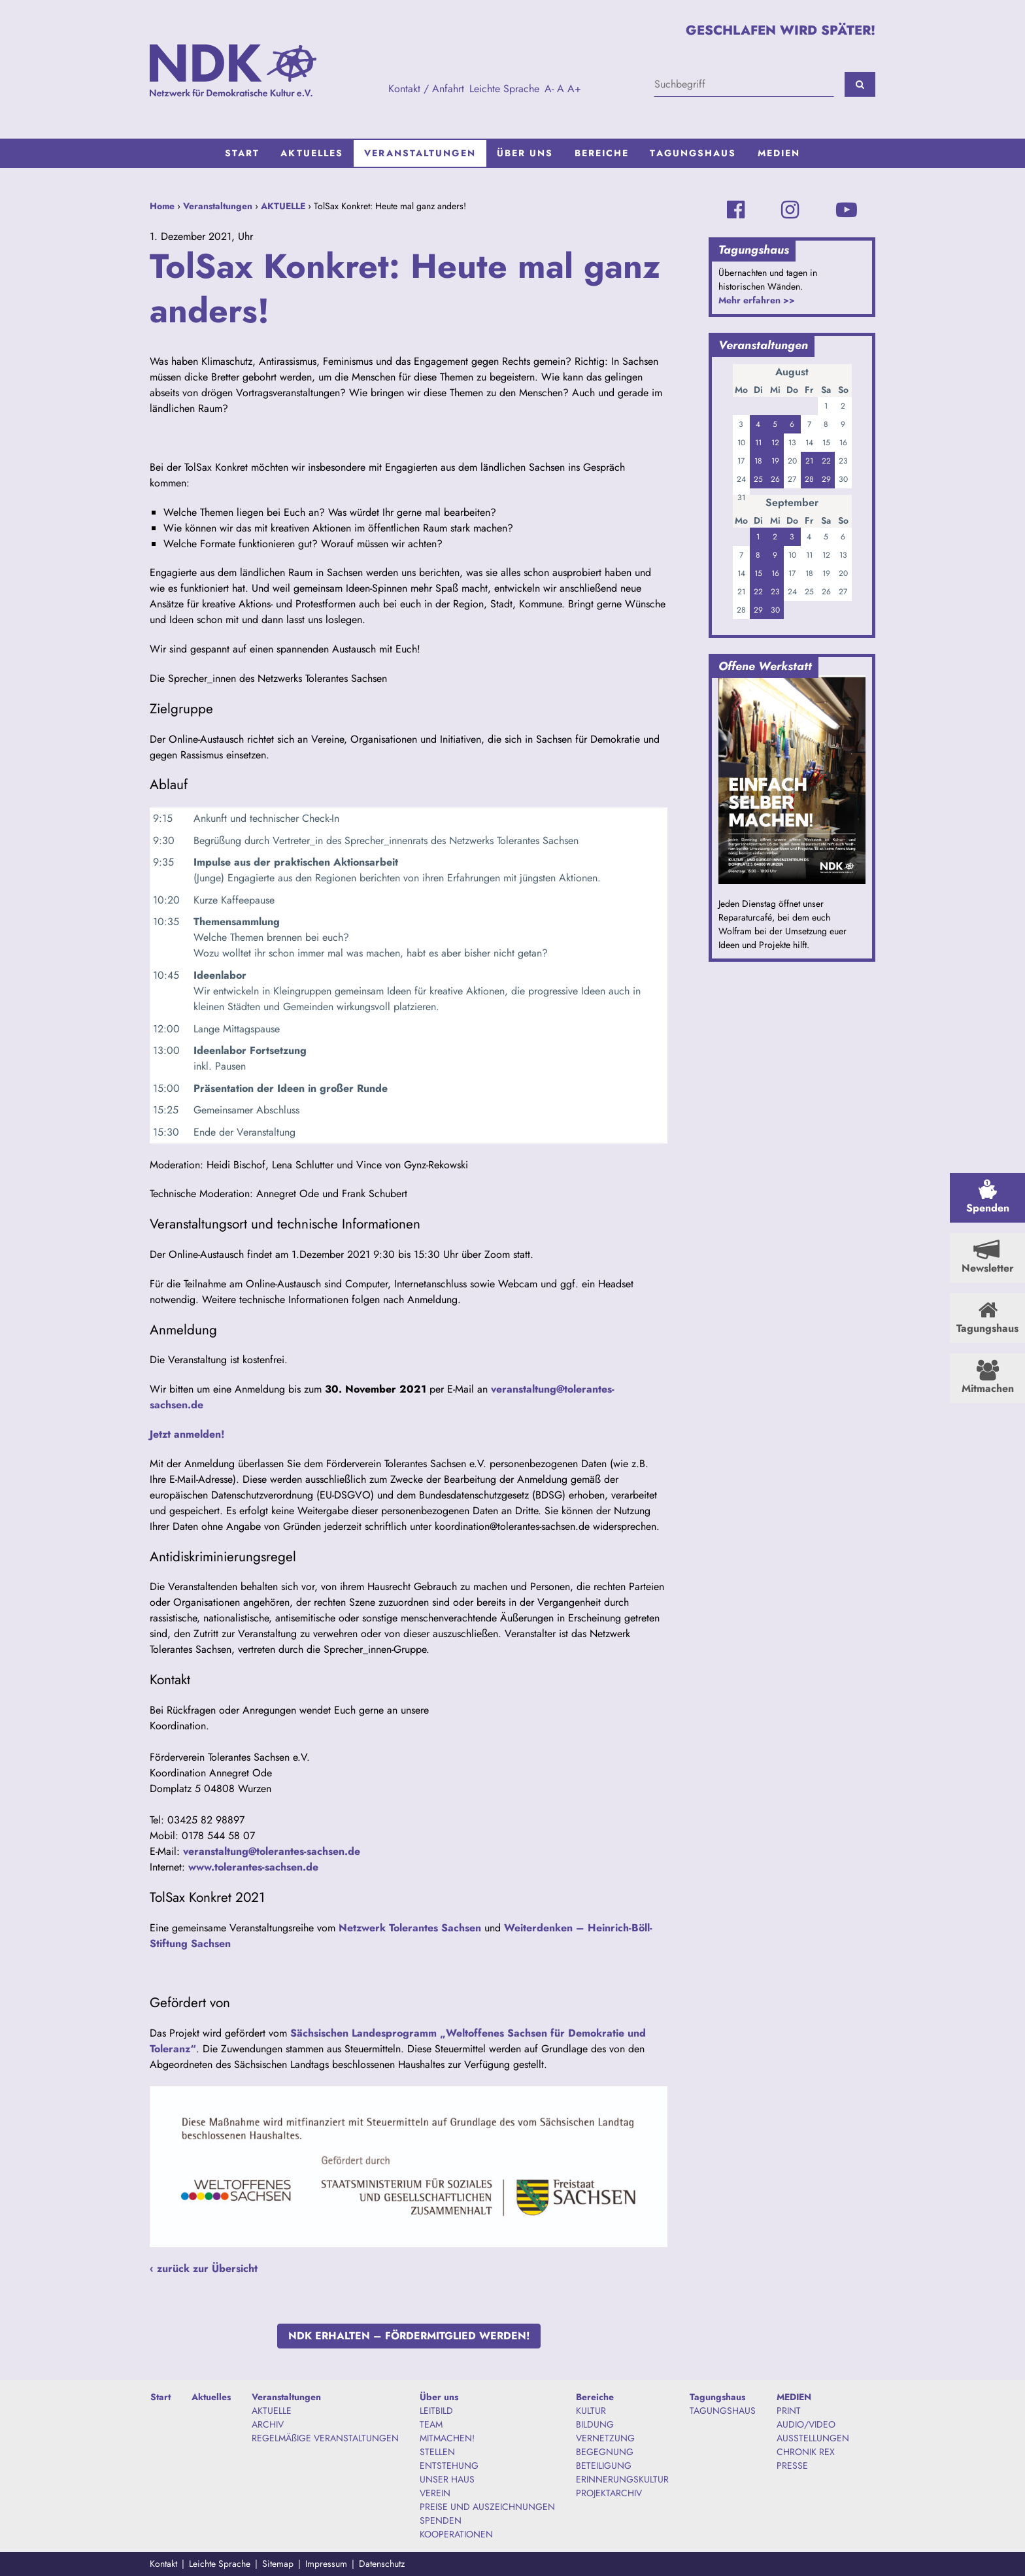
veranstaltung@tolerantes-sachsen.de (271, 1851)
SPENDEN (441, 2520)
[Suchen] (860, 84)
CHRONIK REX (806, 2451)
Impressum (326, 2563)
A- (549, 88)
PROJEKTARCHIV (609, 2493)
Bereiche (602, 153)
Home (162, 205)
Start (242, 153)
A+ (574, 88)
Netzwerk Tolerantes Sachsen (410, 1927)
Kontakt (163, 2563)
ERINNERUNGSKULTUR (622, 2479)
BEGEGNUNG (604, 2451)
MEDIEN (779, 153)
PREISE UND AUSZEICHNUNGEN (487, 2506)
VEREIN (435, 2493)
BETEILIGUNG (603, 2465)
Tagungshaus (693, 153)
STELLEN (437, 2451)
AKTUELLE (283, 205)
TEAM (431, 2424)
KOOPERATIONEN (456, 2534)
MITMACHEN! (447, 2438)
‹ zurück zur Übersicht (204, 2268)
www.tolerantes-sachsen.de (253, 1866)
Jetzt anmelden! (187, 1434)
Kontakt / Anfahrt (426, 88)
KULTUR (591, 2410)
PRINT (789, 2410)
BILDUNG (595, 2424)
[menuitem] (242, 153)
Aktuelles (311, 153)
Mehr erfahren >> (756, 300)
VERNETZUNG (605, 2438)
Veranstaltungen (420, 153)
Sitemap (278, 2563)
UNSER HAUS (447, 2479)
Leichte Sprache (504, 88)
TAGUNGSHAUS (723, 2410)
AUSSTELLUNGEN (813, 2438)
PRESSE (792, 2465)
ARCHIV (268, 2424)
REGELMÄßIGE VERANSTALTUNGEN (325, 2438)
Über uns (525, 153)
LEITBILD (436, 2410)
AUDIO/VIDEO (806, 2424)
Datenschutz (382, 2563)
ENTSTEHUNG (449, 2465)
